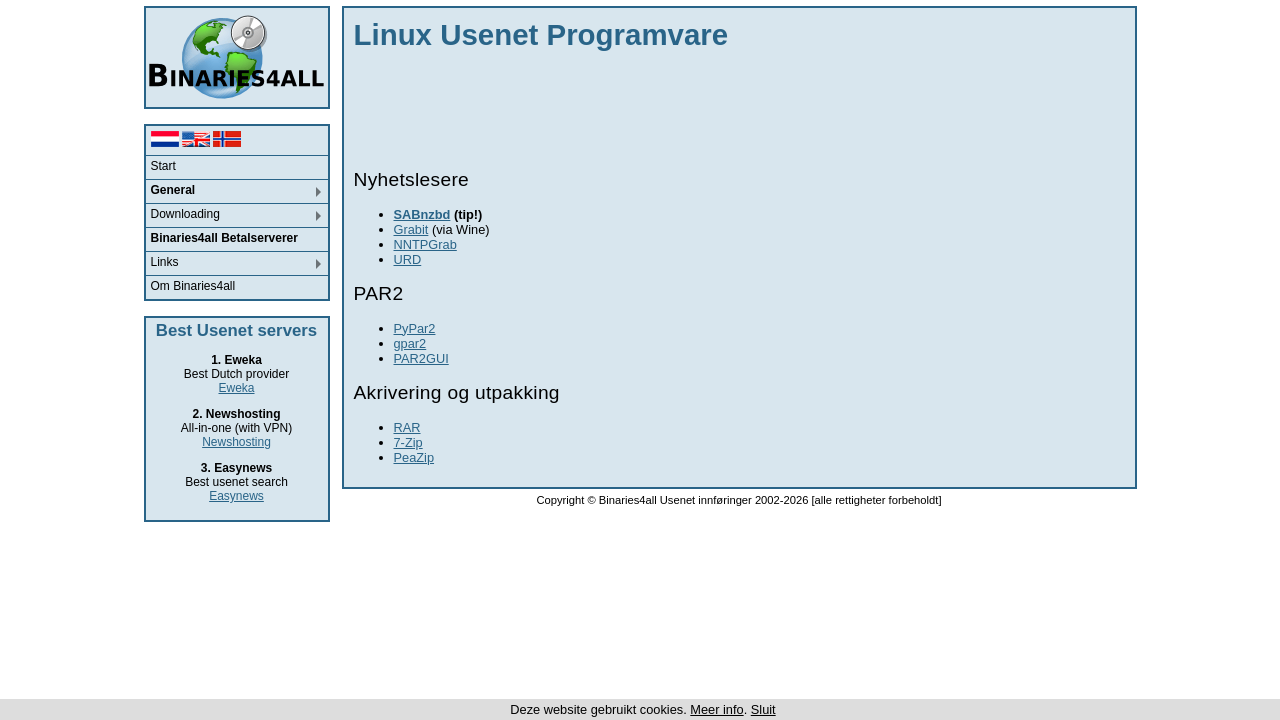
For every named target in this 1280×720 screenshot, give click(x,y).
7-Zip (408, 442)
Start (163, 166)
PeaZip (414, 457)
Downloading (185, 214)
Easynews (236, 496)
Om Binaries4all (193, 286)
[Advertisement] (718, 105)
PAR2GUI (421, 358)
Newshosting (236, 442)
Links (165, 262)
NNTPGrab (425, 244)
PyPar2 (415, 328)
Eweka (236, 388)
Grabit (411, 229)
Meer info (716, 709)
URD (408, 259)
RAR (407, 427)
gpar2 (410, 343)
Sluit (763, 709)
